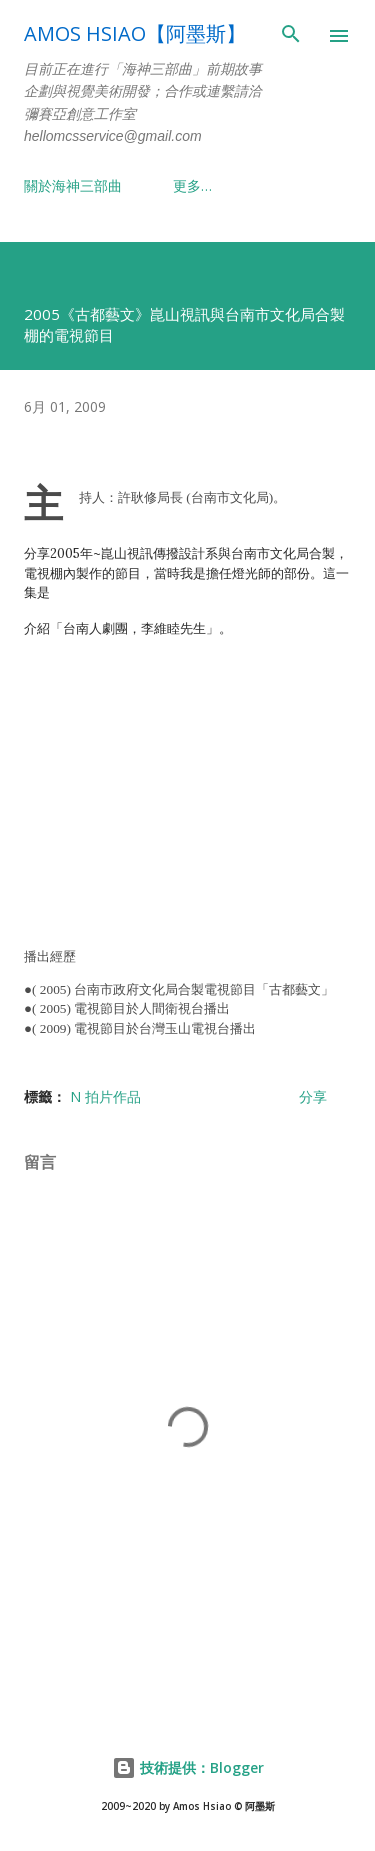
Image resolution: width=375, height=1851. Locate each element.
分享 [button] (313, 1096)
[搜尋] (291, 36)
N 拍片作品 (105, 1096)
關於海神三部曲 (73, 185)
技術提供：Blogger (188, 1767)
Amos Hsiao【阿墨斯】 (135, 33)
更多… (192, 185)
